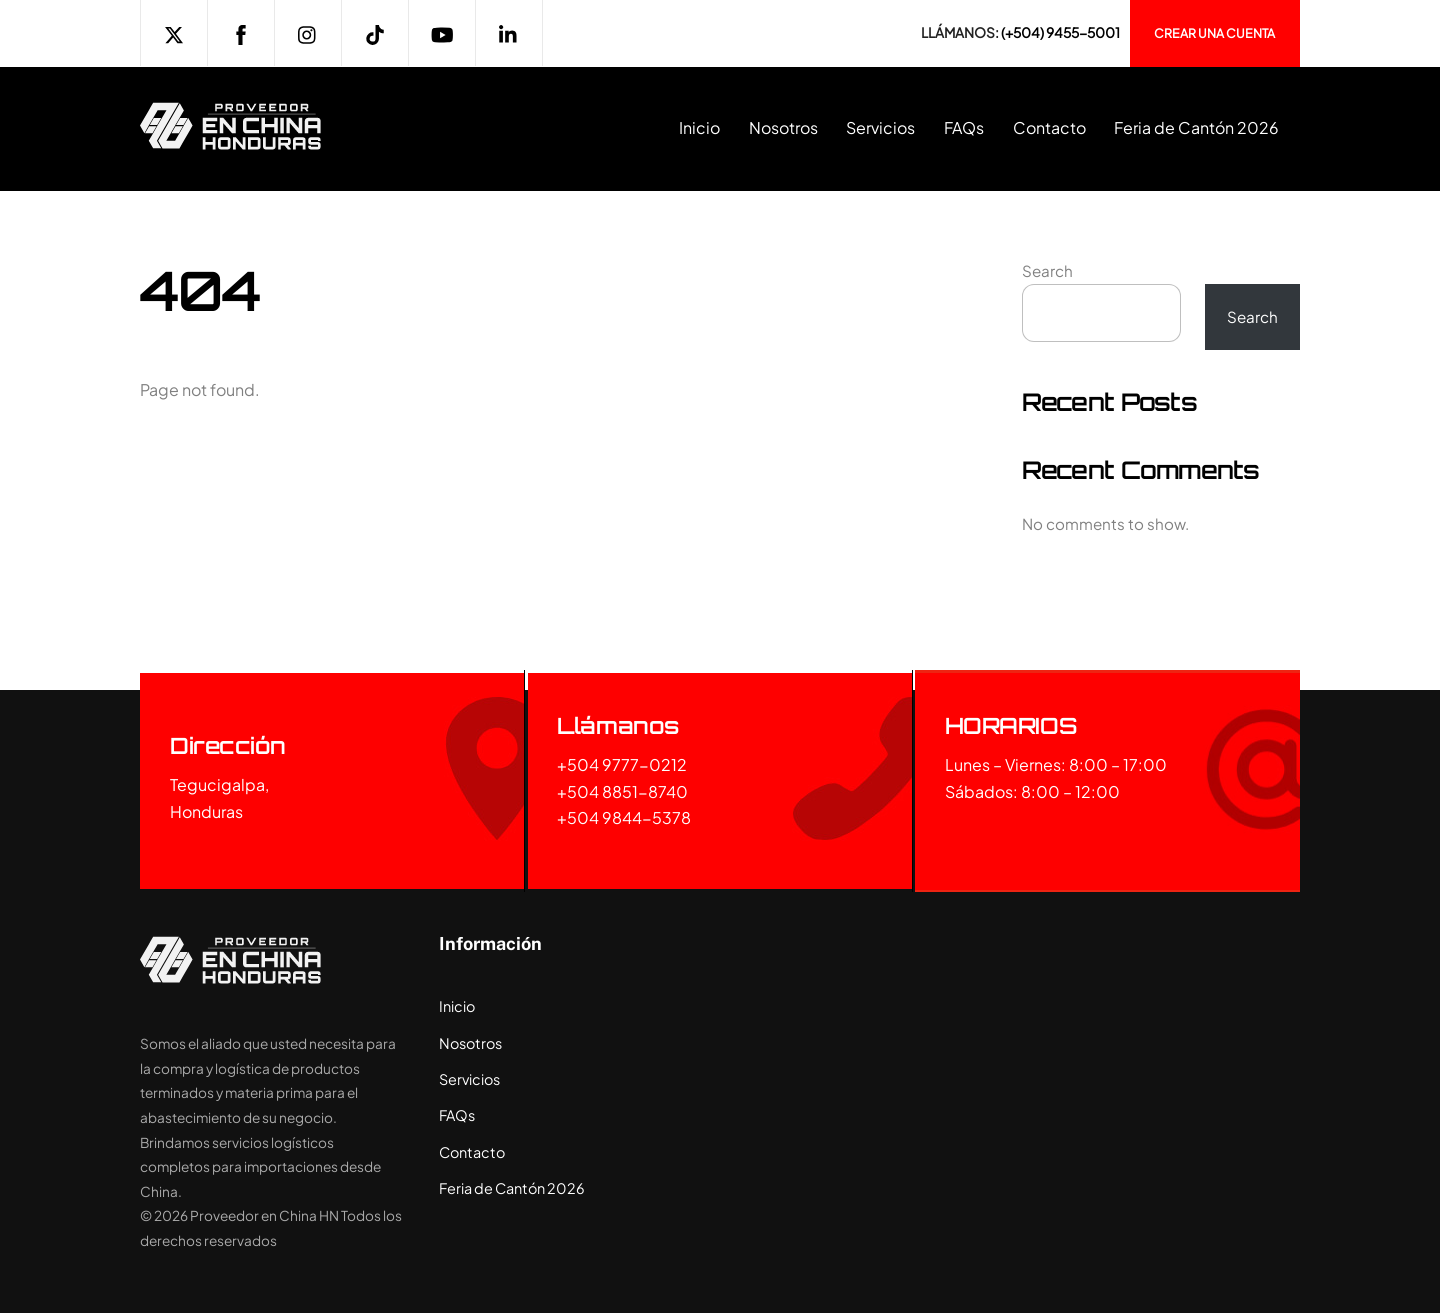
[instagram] (308, 31)
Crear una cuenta (1214, 33)
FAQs (964, 127)
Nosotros (783, 127)
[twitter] (174, 31)
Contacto (1049, 127)
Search (1047, 270)
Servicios (880, 127)
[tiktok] (375, 31)
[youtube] (442, 31)
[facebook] (241, 31)
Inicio (699, 127)
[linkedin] (509, 31)
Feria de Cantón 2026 (1196, 127)
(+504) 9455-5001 (1060, 32)
